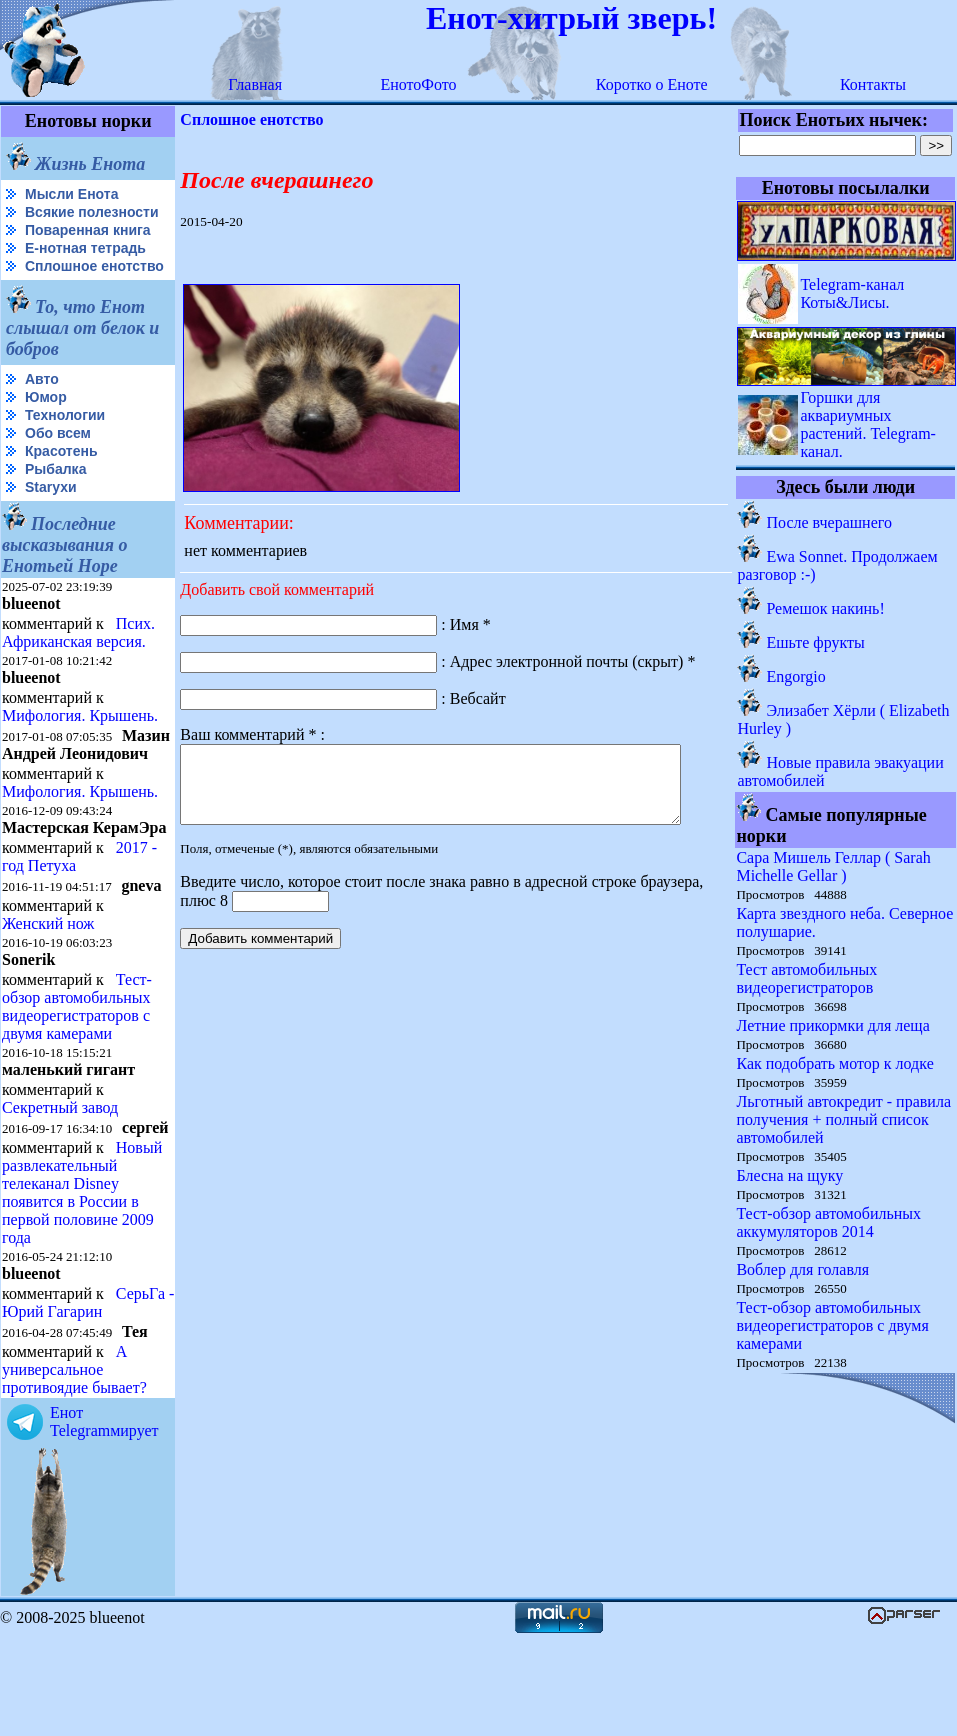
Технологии (65, 447)
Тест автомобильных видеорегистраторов (807, 978)
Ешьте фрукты (816, 642)
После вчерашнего (829, 522)
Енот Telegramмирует (104, 1521)
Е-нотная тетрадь (85, 264)
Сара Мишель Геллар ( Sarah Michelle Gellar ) (834, 866)
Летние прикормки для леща (833, 1025)
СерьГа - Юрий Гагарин (54, 1402)
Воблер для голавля (803, 1269)
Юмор (46, 429)
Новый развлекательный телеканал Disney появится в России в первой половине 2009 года (82, 1274)
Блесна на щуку (790, 1175)
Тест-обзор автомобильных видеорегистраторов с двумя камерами (77, 1072)
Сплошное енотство (51, 290)
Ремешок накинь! (826, 608)
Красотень (61, 483)
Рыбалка (55, 501)
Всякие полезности (46, 220)
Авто (42, 411)
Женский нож (48, 989)
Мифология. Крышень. (80, 747)
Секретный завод (60, 1173)
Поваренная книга (88, 246)
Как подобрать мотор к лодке (835, 1063)
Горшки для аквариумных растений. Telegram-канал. (869, 424)
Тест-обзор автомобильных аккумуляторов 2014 (829, 1222)
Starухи (51, 519)
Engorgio (796, 676)
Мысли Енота (71, 194)
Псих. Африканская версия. (78, 664)
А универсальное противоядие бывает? (74, 1469)
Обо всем (58, 465)
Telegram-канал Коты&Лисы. (853, 293)
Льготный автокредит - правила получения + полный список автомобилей (844, 1119)
